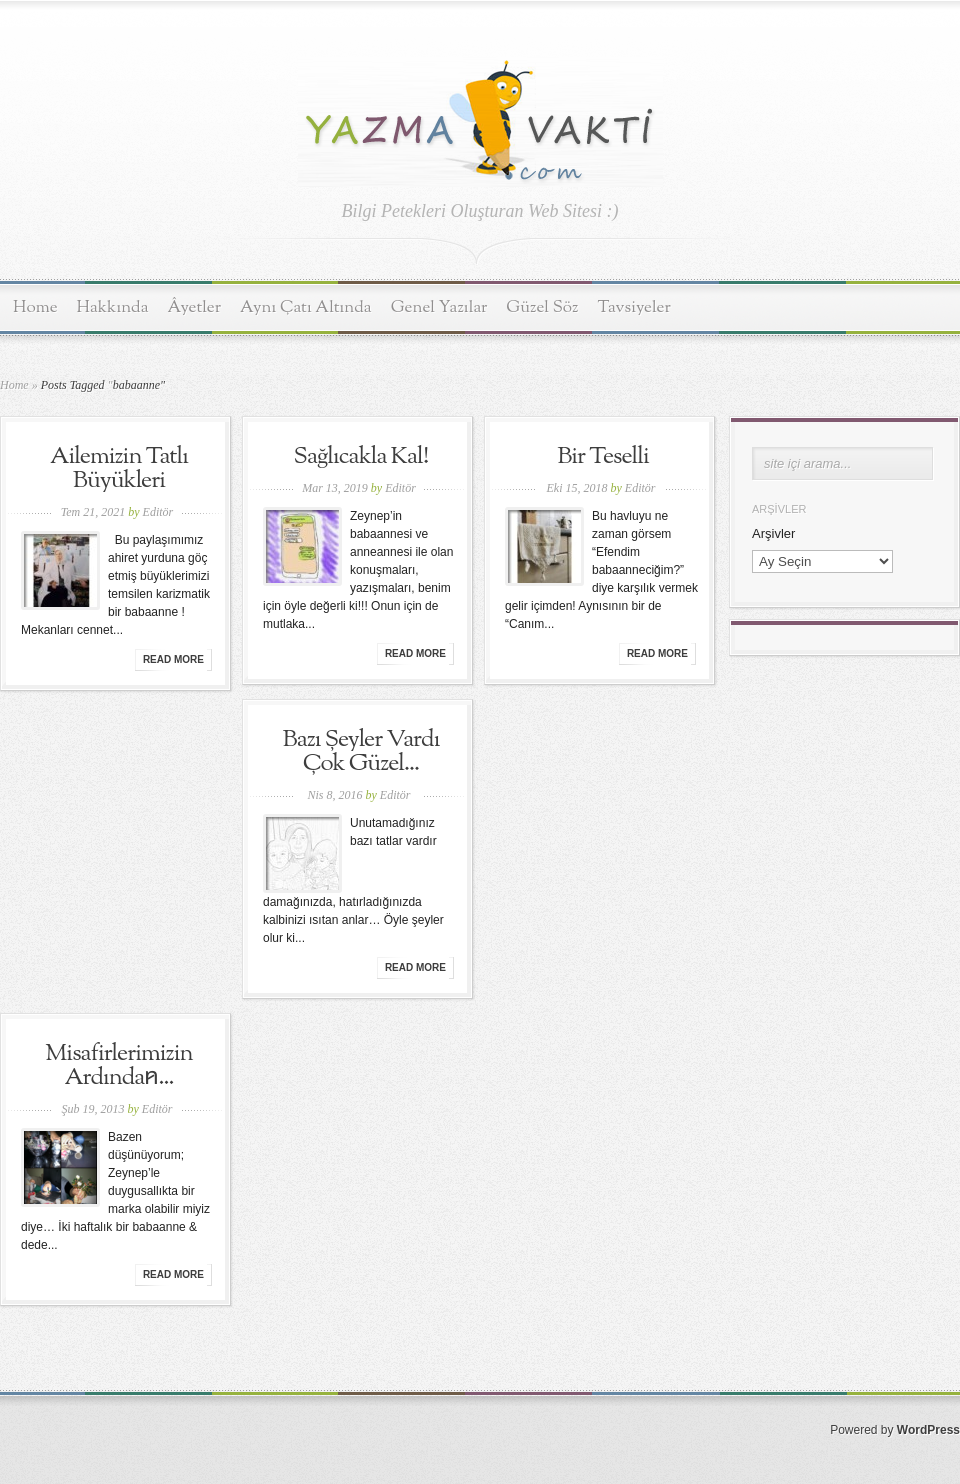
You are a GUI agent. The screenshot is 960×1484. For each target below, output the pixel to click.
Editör (158, 512)
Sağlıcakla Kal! (361, 457)
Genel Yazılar (439, 307)
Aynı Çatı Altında (306, 307)
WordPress (928, 1430)
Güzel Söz (542, 307)
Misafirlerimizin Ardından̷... (118, 1066)
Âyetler (195, 307)
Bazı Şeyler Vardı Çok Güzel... (361, 752)
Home (35, 307)
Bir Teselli (603, 457)
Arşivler (773, 533)
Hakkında (113, 307)
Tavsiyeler (634, 307)
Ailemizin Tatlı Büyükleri (119, 469)
